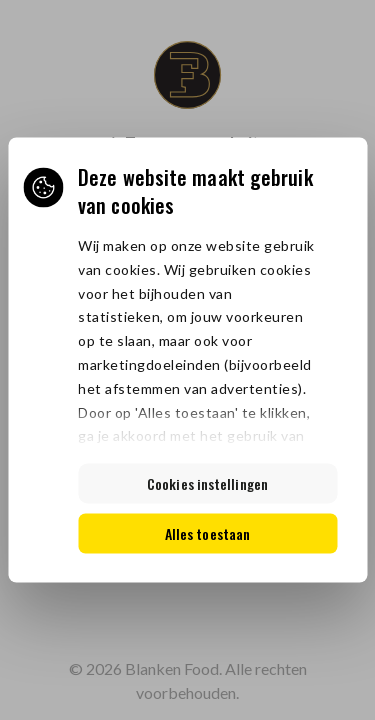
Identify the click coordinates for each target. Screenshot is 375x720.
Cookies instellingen (207, 483)
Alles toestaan (207, 533)
